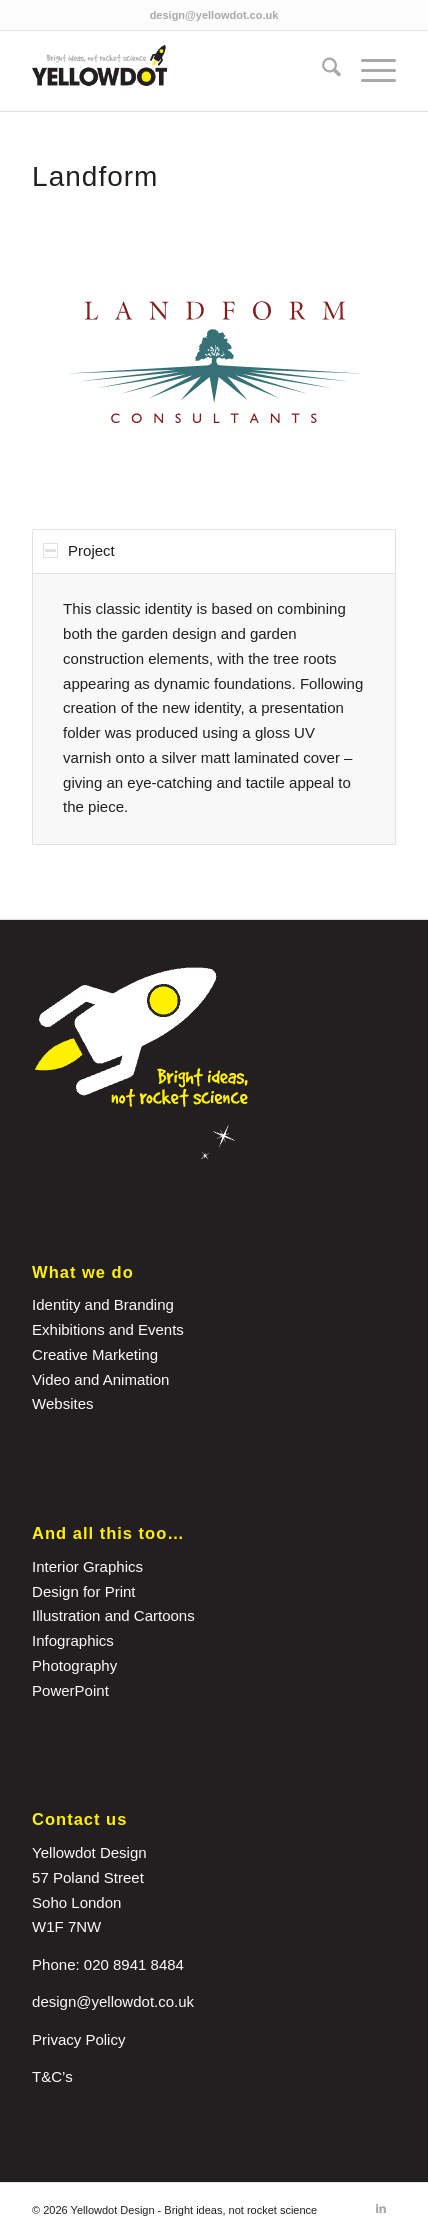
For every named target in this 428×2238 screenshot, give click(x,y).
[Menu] (368, 71)
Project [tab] (79, 550)
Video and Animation (100, 1379)
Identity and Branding (103, 1304)
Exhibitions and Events (108, 1329)
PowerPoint (70, 1690)
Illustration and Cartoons (113, 1615)
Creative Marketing (95, 1354)
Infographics (73, 1640)
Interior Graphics (87, 1566)
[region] (214, 709)
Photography (74, 1665)
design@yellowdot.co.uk (214, 15)
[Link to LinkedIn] (381, 2208)
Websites (62, 1403)
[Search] (321, 71)
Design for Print (83, 1591)
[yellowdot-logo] (177, 71)
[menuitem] (321, 71)
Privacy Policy (78, 2039)
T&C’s (52, 2076)
